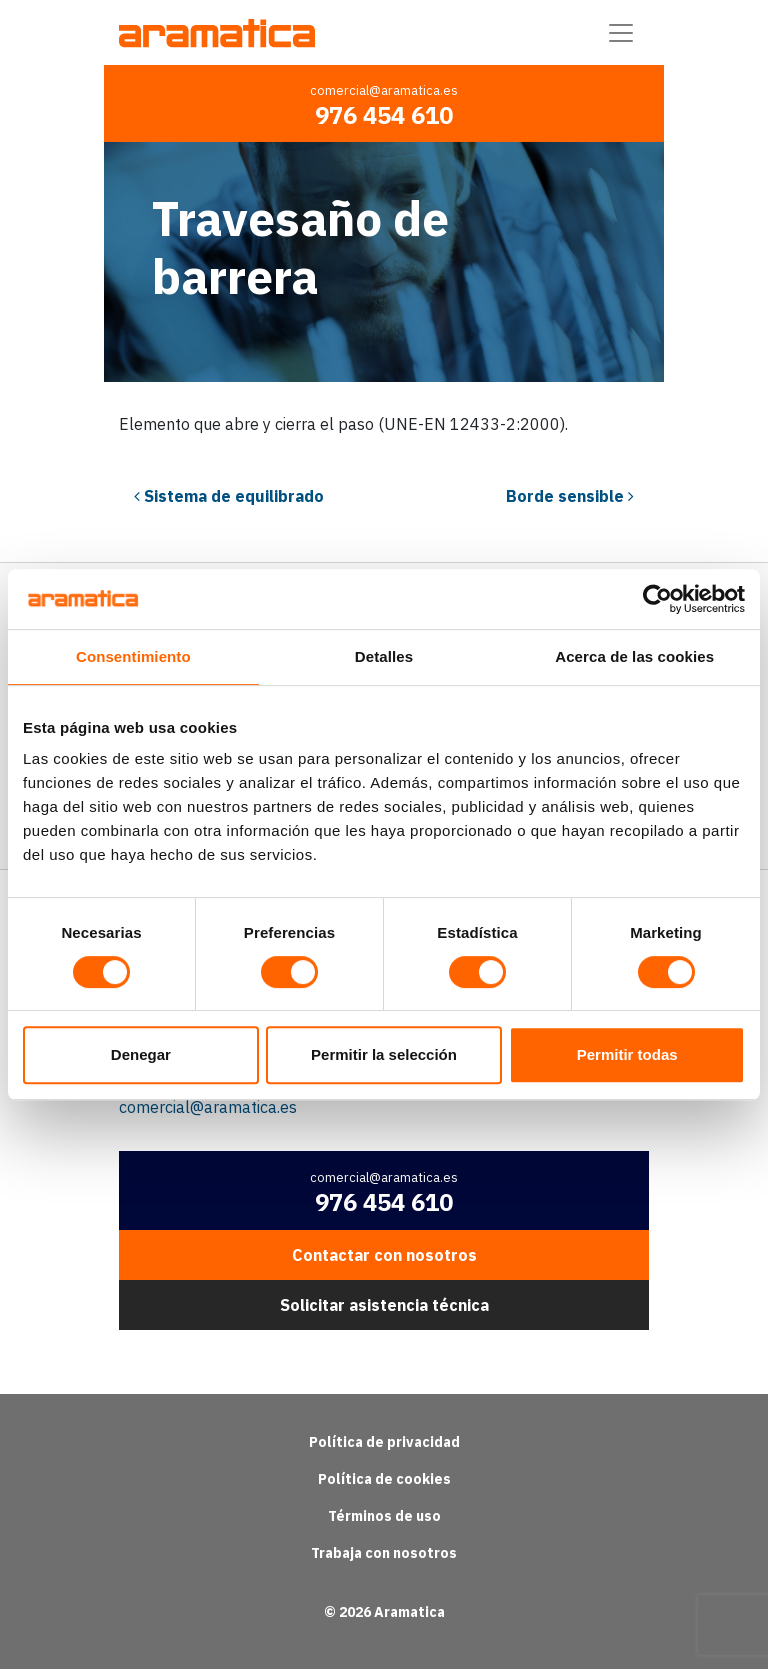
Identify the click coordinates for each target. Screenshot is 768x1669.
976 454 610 (384, 115)
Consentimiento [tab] (133, 656)
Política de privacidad (384, 1442)
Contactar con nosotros (384, 1255)
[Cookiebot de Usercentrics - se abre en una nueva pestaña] (657, 599)
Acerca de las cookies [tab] (634, 656)
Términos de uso (384, 1516)
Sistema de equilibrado (229, 496)
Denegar (141, 1054)
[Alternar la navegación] (621, 33)
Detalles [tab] (384, 656)
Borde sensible (570, 496)
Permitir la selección (384, 1054)
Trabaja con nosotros (384, 1553)
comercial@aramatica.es (384, 90)
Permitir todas (627, 1054)
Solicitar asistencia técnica (384, 1305)
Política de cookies (384, 1479)
